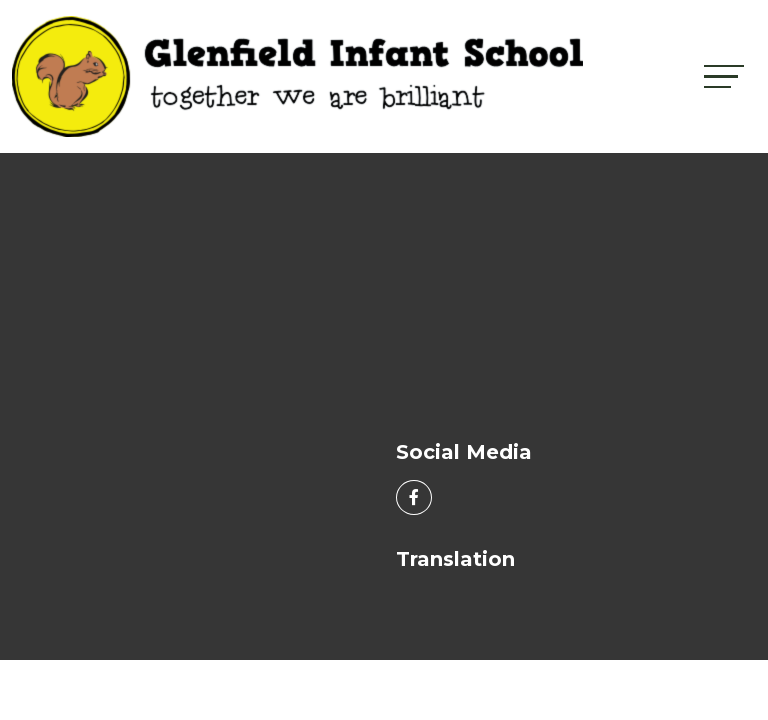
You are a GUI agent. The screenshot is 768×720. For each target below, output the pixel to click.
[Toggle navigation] (724, 76)
